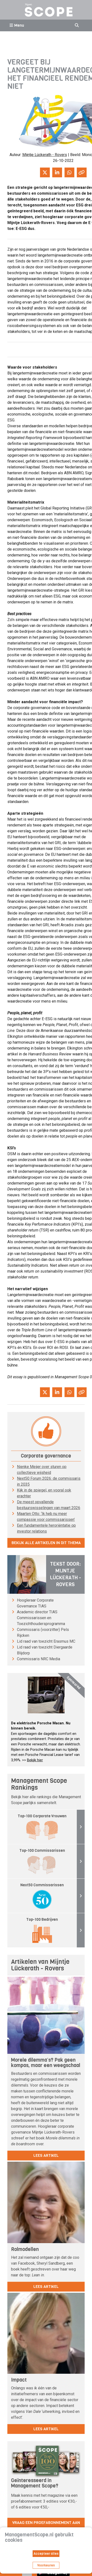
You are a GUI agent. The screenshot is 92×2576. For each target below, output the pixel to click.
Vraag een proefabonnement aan (46, 2522)
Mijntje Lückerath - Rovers (44, 154)
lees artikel (46, 2155)
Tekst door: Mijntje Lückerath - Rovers (65, 1574)
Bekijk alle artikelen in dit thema (46, 1542)
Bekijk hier (35, 1760)
